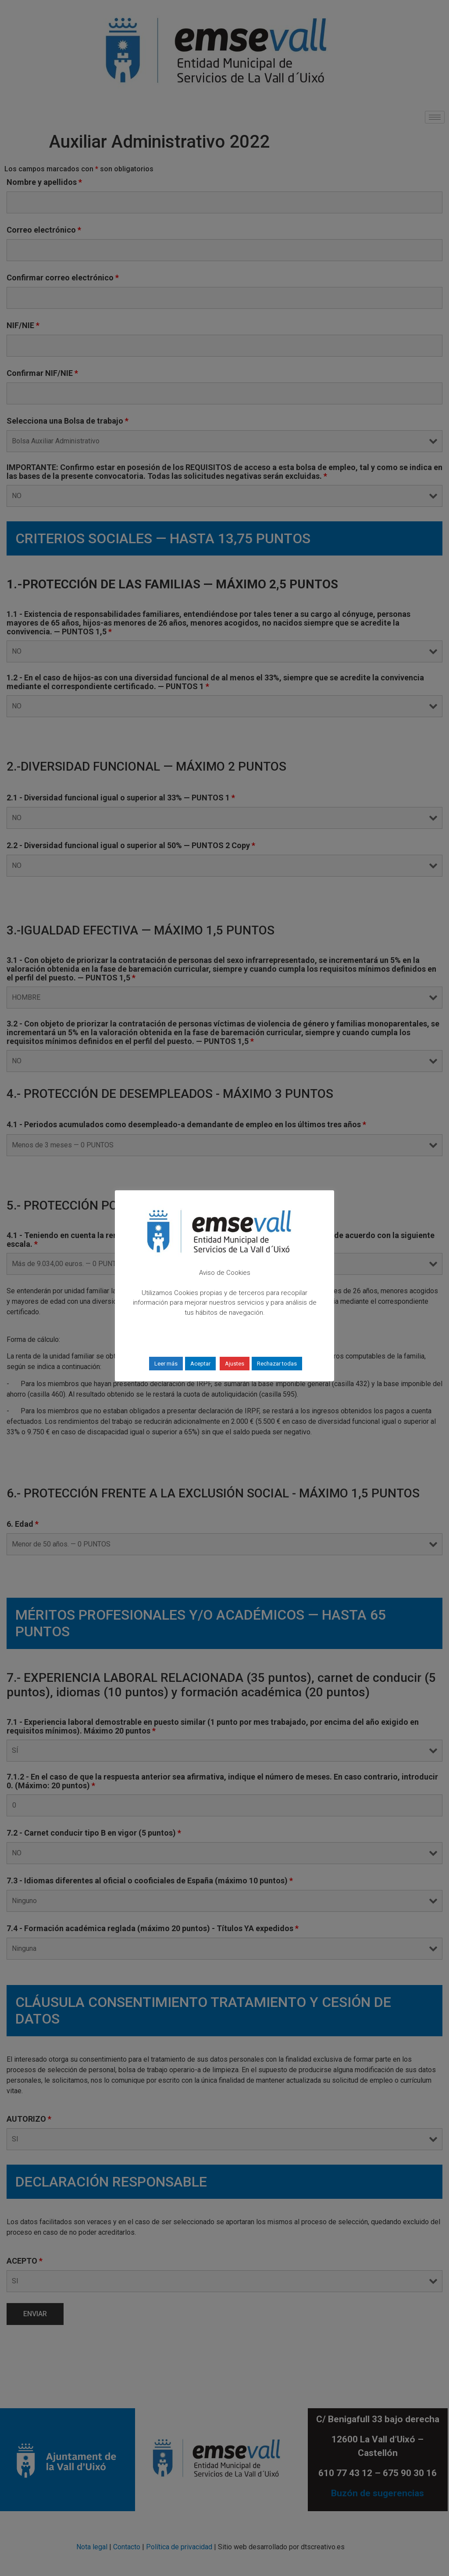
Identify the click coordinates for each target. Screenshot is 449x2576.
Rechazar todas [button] (277, 1363)
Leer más (166, 1363)
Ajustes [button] (234, 1363)
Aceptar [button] (200, 1363)
